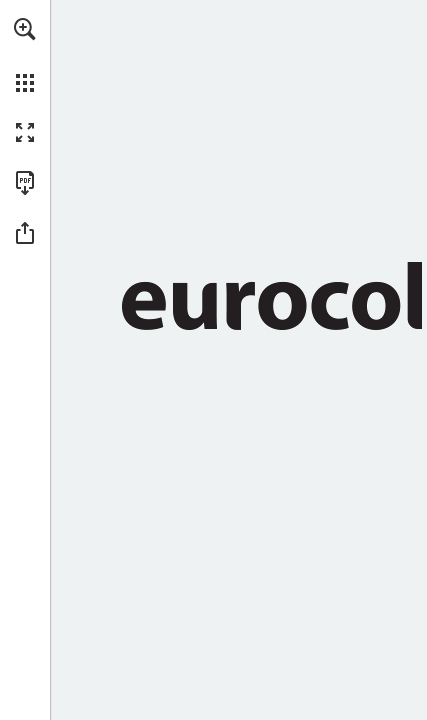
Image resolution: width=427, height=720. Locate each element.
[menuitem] (25, 55)
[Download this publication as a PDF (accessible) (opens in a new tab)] (25, 183)
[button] (25, 29)
